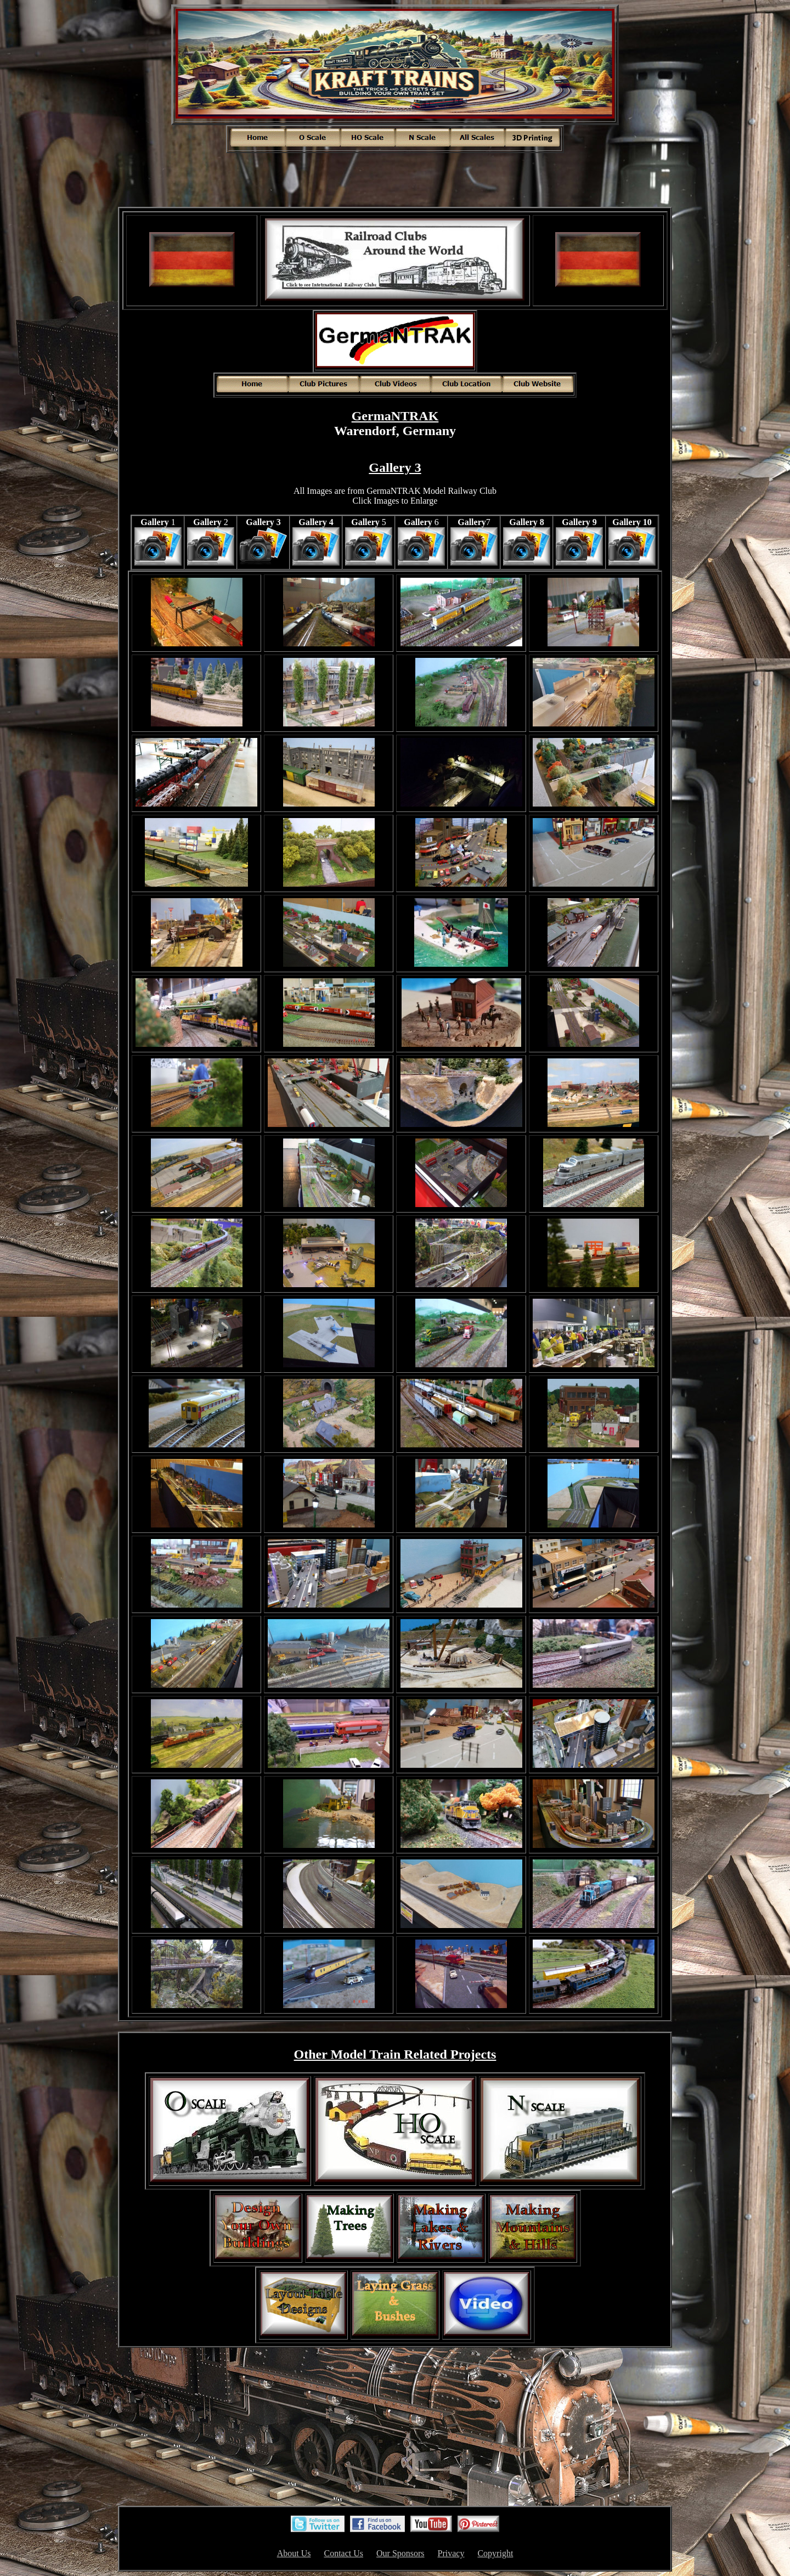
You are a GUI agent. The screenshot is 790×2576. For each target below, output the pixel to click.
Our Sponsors (400, 2553)
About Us (294, 2553)
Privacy (451, 2553)
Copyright (495, 2553)
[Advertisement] (395, 179)
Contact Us (343, 2553)
